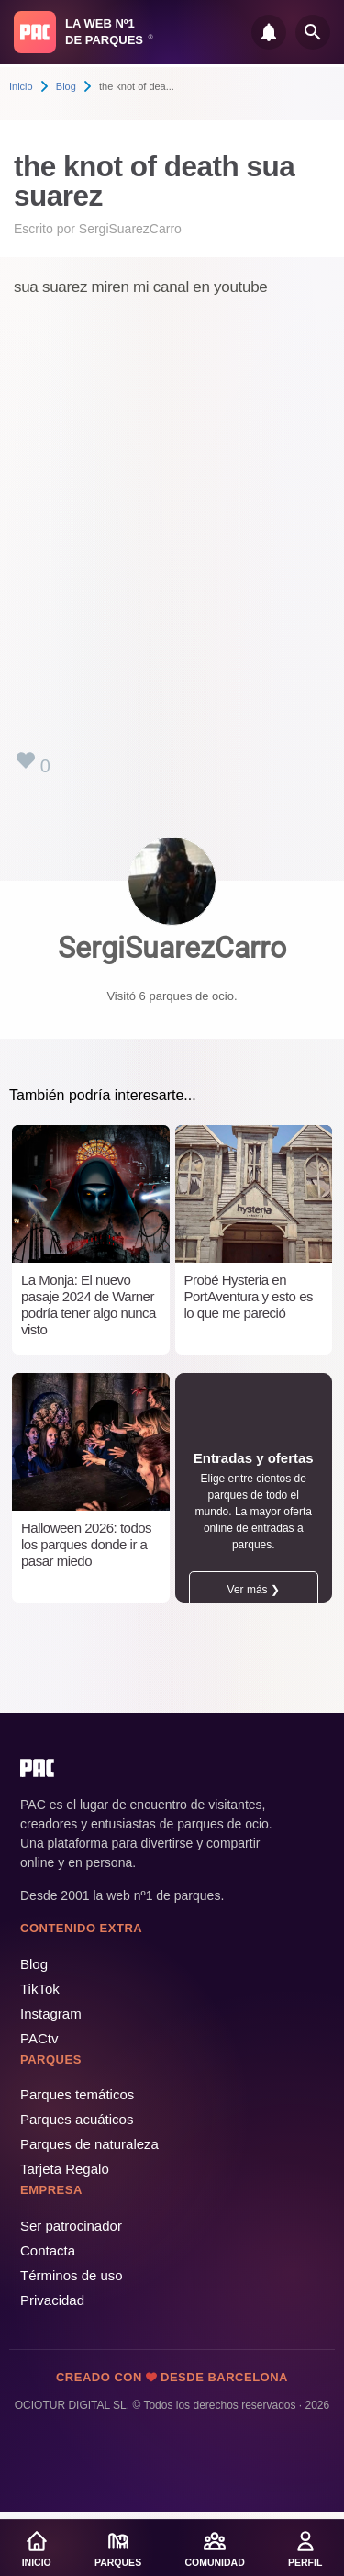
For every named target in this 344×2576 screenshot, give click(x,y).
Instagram (51, 2013)
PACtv (39, 2038)
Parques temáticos (77, 2094)
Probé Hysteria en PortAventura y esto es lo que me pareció (248, 1296)
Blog (66, 86)
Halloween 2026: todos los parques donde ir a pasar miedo (86, 1544)
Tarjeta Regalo (64, 2169)
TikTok (40, 1989)
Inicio (21, 86)
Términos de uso (71, 2275)
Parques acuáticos (76, 2119)
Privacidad (52, 2300)
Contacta (47, 2250)
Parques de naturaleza (89, 2144)
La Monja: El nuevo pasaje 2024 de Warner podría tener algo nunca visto (88, 1304)
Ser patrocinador (71, 2225)
